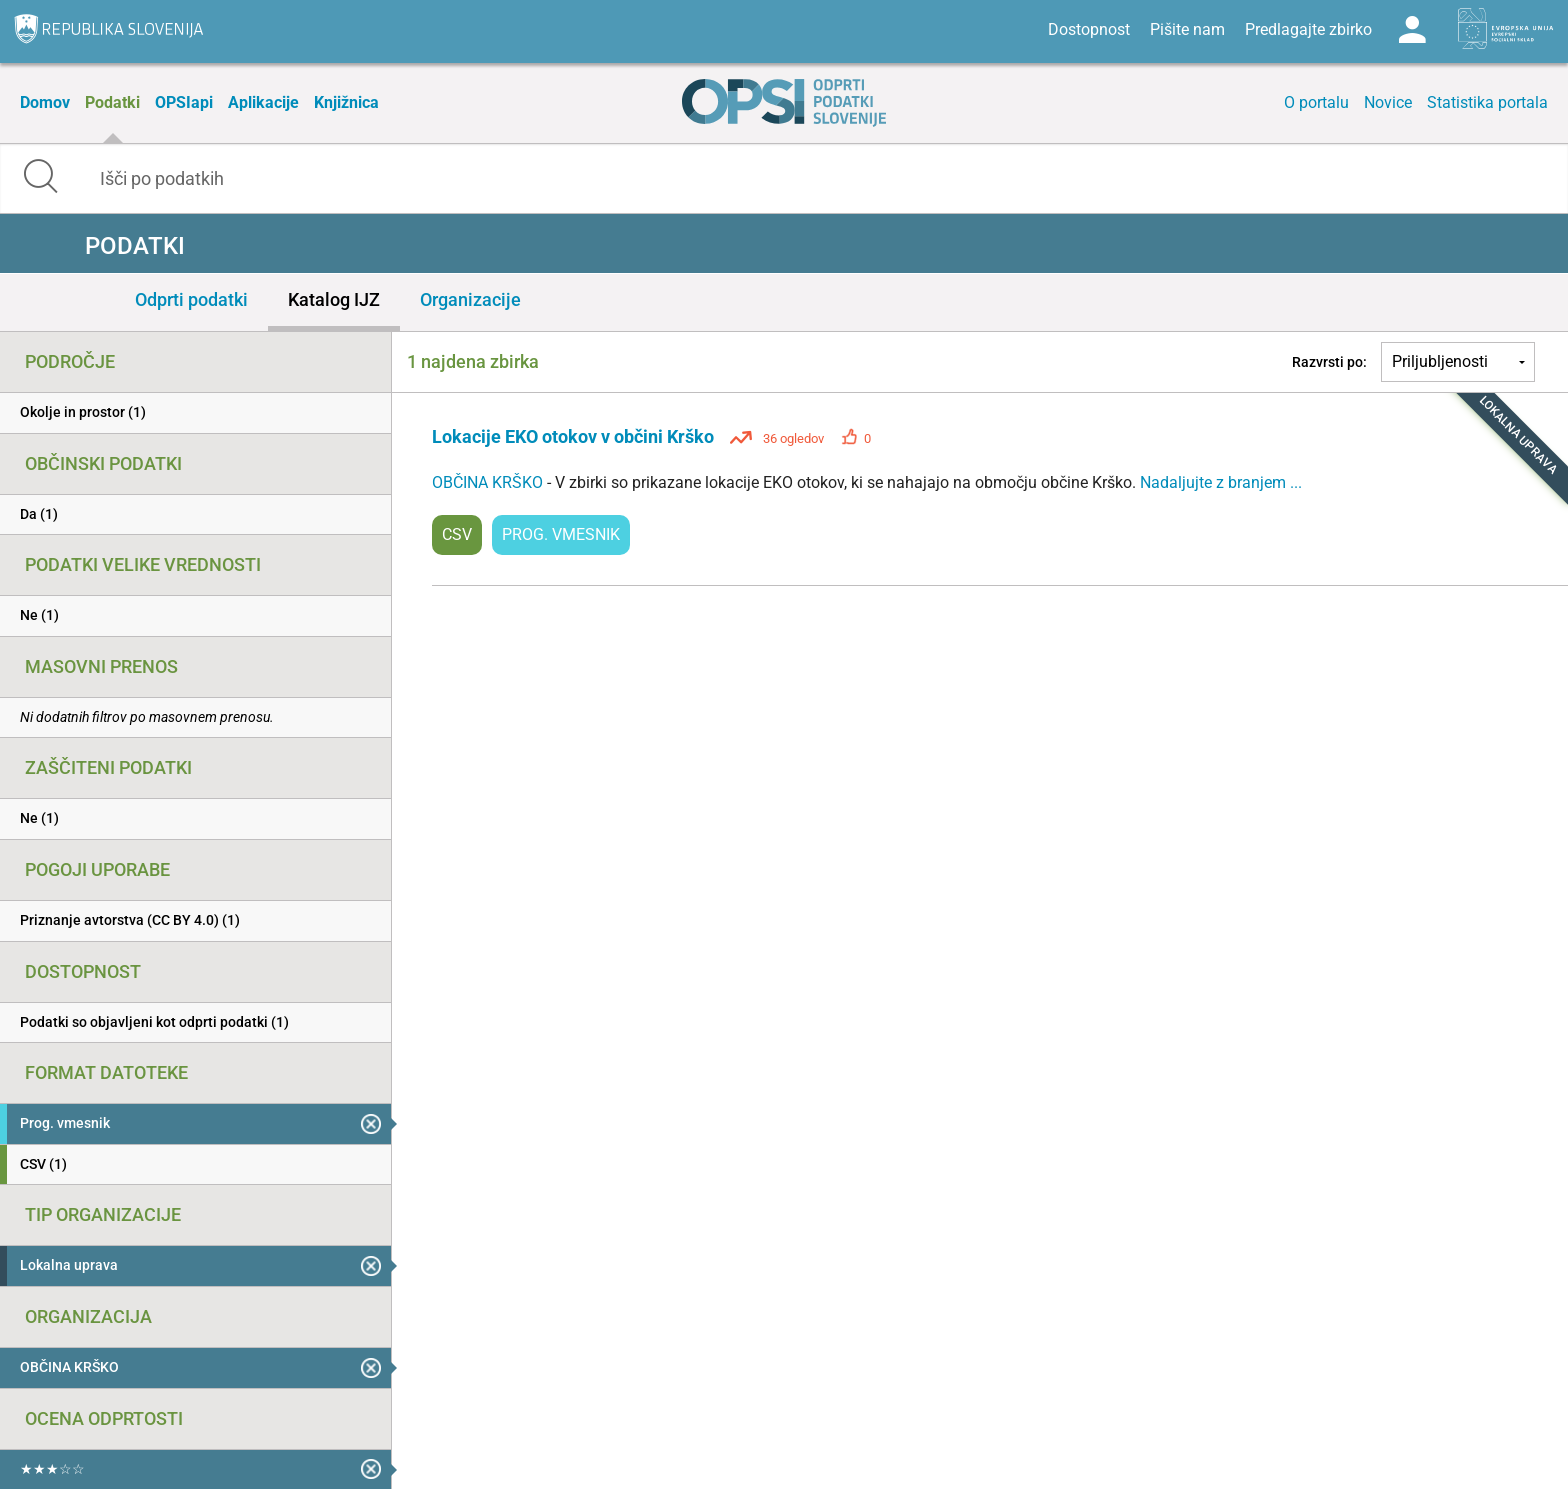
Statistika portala (1487, 102)
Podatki (112, 102)
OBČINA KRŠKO (489, 482)
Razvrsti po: (1329, 362)
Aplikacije (263, 102)
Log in (1412, 30)
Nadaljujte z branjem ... (1221, 482)
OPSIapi (184, 102)
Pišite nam (1187, 29)
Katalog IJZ (334, 299)
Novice (1388, 102)
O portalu (1316, 102)
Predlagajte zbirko (1308, 29)
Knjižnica (346, 102)
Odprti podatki (191, 299)
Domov (45, 102)
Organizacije (470, 299)
